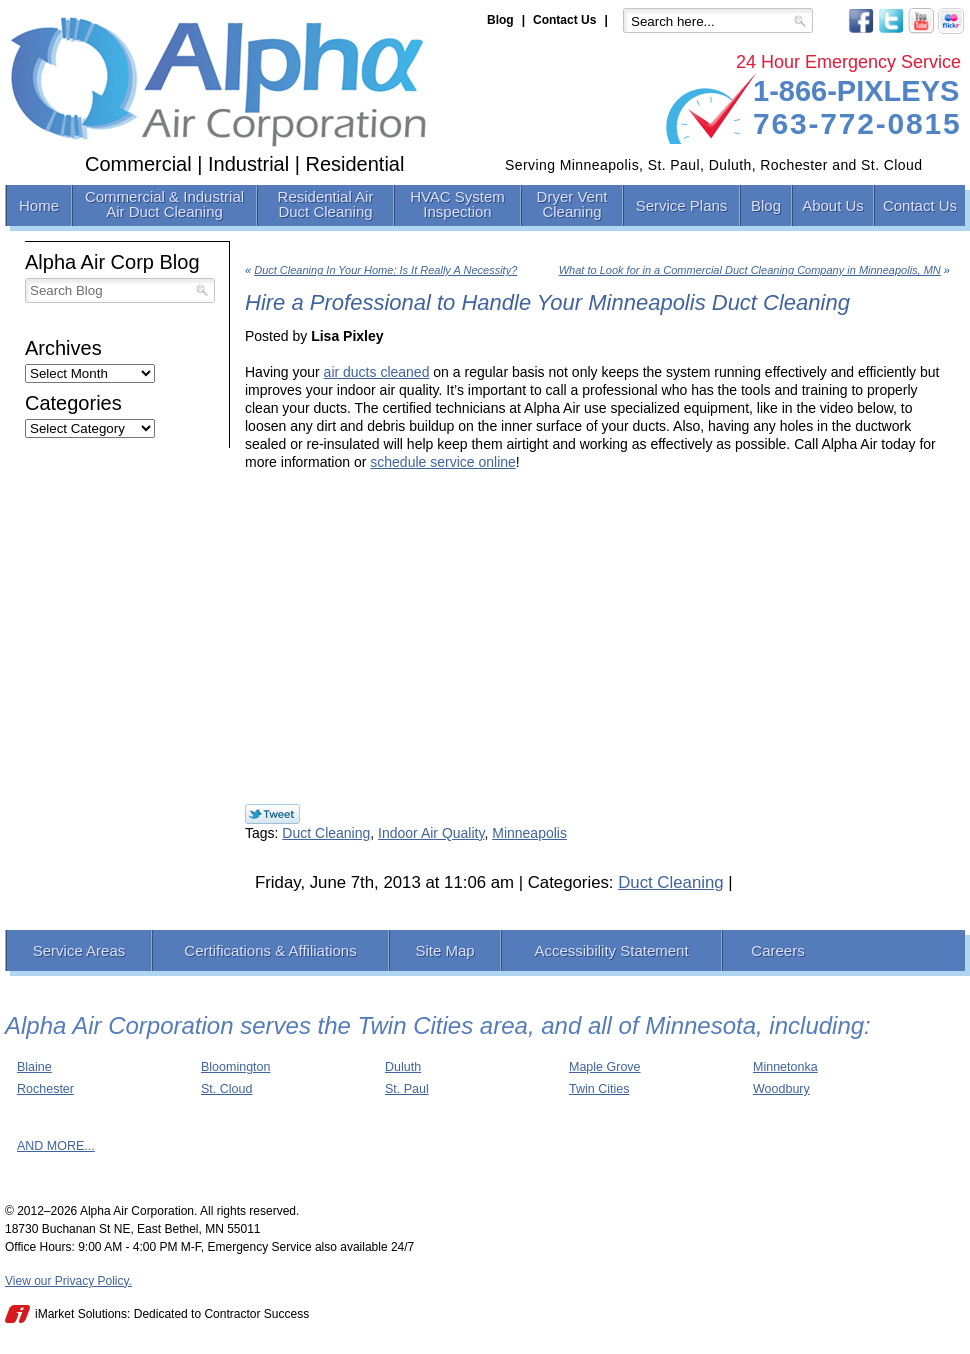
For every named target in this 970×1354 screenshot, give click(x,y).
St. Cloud (226, 1089)
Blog (500, 20)
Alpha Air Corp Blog (112, 262)
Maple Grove (605, 1067)
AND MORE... (56, 1146)
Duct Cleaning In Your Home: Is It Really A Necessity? (385, 270)
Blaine (34, 1067)
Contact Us (564, 20)
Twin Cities (599, 1089)
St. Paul (407, 1089)
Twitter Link (272, 814)
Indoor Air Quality (431, 833)
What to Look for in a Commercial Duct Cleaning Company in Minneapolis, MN (750, 270)
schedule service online (443, 462)
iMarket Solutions (81, 1314)
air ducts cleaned (377, 372)
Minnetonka (785, 1067)
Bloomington (236, 1067)
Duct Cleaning (326, 833)
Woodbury (781, 1089)
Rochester (45, 1089)
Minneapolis (529, 833)
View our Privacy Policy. (68, 1281)
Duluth (403, 1067)
